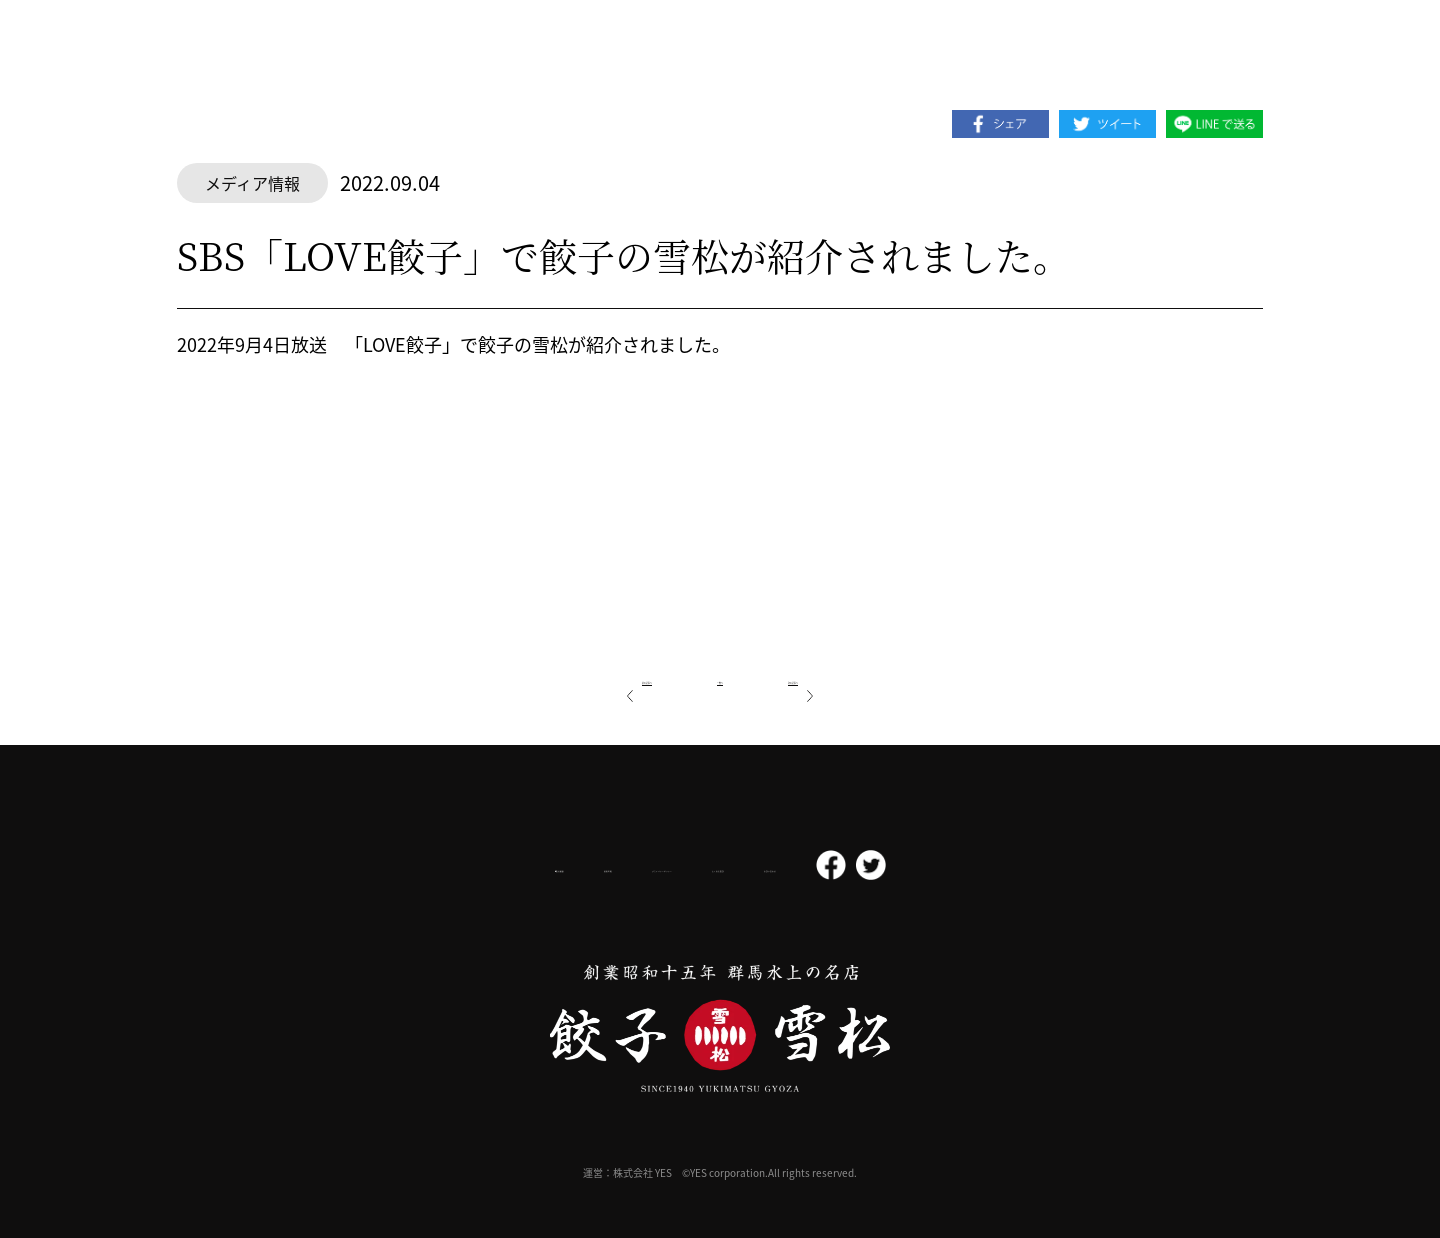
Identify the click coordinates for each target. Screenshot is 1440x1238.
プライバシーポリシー (646, 866)
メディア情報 (252, 183)
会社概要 (403, 866)
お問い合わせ (922, 866)
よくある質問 (798, 866)
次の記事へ (849, 677)
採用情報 (508, 866)
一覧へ (720, 677)
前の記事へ (591, 677)
